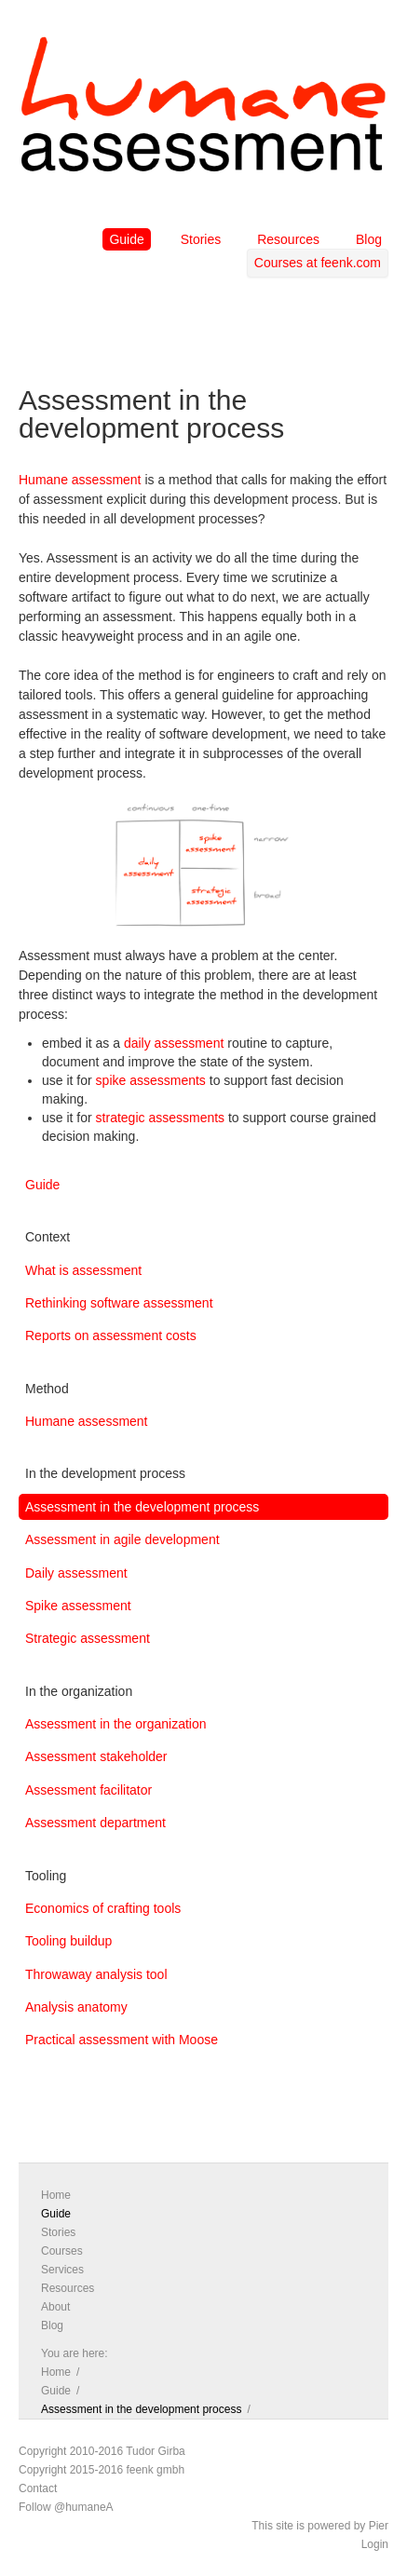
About (55, 2306)
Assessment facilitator (88, 1790)
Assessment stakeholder (96, 1756)
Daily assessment (76, 1573)
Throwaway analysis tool (96, 1974)
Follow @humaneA (66, 2507)
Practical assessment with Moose (121, 2039)
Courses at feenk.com (317, 262)
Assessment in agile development (122, 1539)
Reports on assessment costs (111, 1335)
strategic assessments (160, 1117)
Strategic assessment (87, 1638)
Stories (201, 239)
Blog (369, 239)
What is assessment (83, 1270)
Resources (288, 239)
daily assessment (174, 1043)
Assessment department (95, 1822)
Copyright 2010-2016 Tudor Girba (102, 2451)
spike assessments (151, 1080)
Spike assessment (78, 1605)
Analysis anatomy (76, 2007)
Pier (378, 2525)
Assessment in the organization (116, 1723)
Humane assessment (80, 479)
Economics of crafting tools (103, 1908)
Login (374, 2544)
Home (56, 2195)
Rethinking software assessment (119, 1302)
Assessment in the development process (142, 1506)
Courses (62, 2250)
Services (62, 2269)
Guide (126, 239)
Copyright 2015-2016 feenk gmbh (101, 2469)
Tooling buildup (68, 1940)
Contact (38, 2488)
